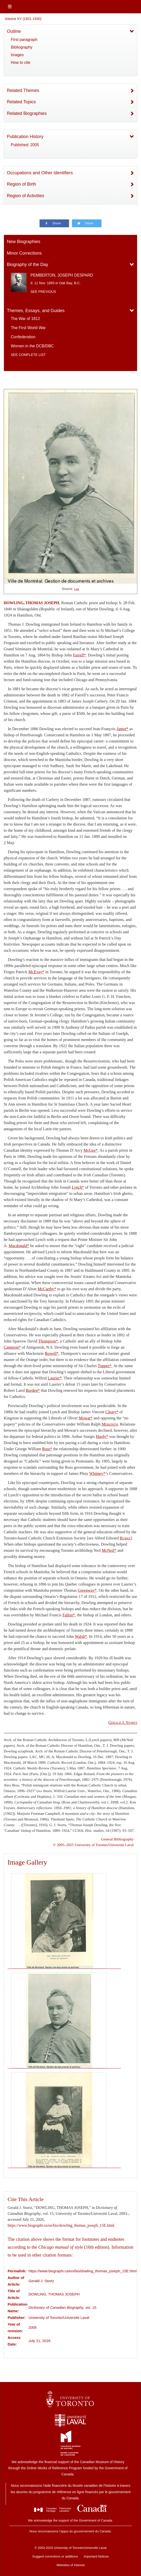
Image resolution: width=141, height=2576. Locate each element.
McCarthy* (47, 1289)
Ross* (47, 1449)
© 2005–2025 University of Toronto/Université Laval (93, 1845)
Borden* (33, 1390)
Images (17, 55)
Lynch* (78, 1187)
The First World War (28, 328)
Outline (14, 31)
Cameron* (12, 1347)
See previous (43, 292)
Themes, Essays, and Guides (36, 310)
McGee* (91, 1150)
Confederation (23, 337)
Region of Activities (25, 195)
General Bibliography (117, 1839)
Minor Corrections (24, 253)
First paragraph (24, 39)
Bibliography (21, 47)
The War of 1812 (25, 319)
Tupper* (105, 1365)
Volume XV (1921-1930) (23, 19)
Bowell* (51, 1353)
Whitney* (97, 1473)
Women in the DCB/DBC (32, 346)
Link (76, 589)
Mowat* (86, 1418)
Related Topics (21, 101)
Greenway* (87, 1590)
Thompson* (48, 1341)
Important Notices (96, 2556)
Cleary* (111, 1412)
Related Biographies (27, 113)
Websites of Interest (70, 2565)
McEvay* (36, 972)
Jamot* (122, 728)
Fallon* (68, 1615)
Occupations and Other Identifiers (40, 172)
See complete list (28, 355)
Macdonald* (19, 1245)
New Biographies (23, 241)
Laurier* (55, 1378)
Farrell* (79, 655)
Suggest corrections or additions (55, 2556)
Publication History (25, 136)
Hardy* (102, 1436)
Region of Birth (21, 184)
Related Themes (23, 90)
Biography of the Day (27, 264)
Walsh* (81, 1636)
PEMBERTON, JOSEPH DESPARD (61, 275)
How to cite (20, 62)
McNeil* (109, 1550)
